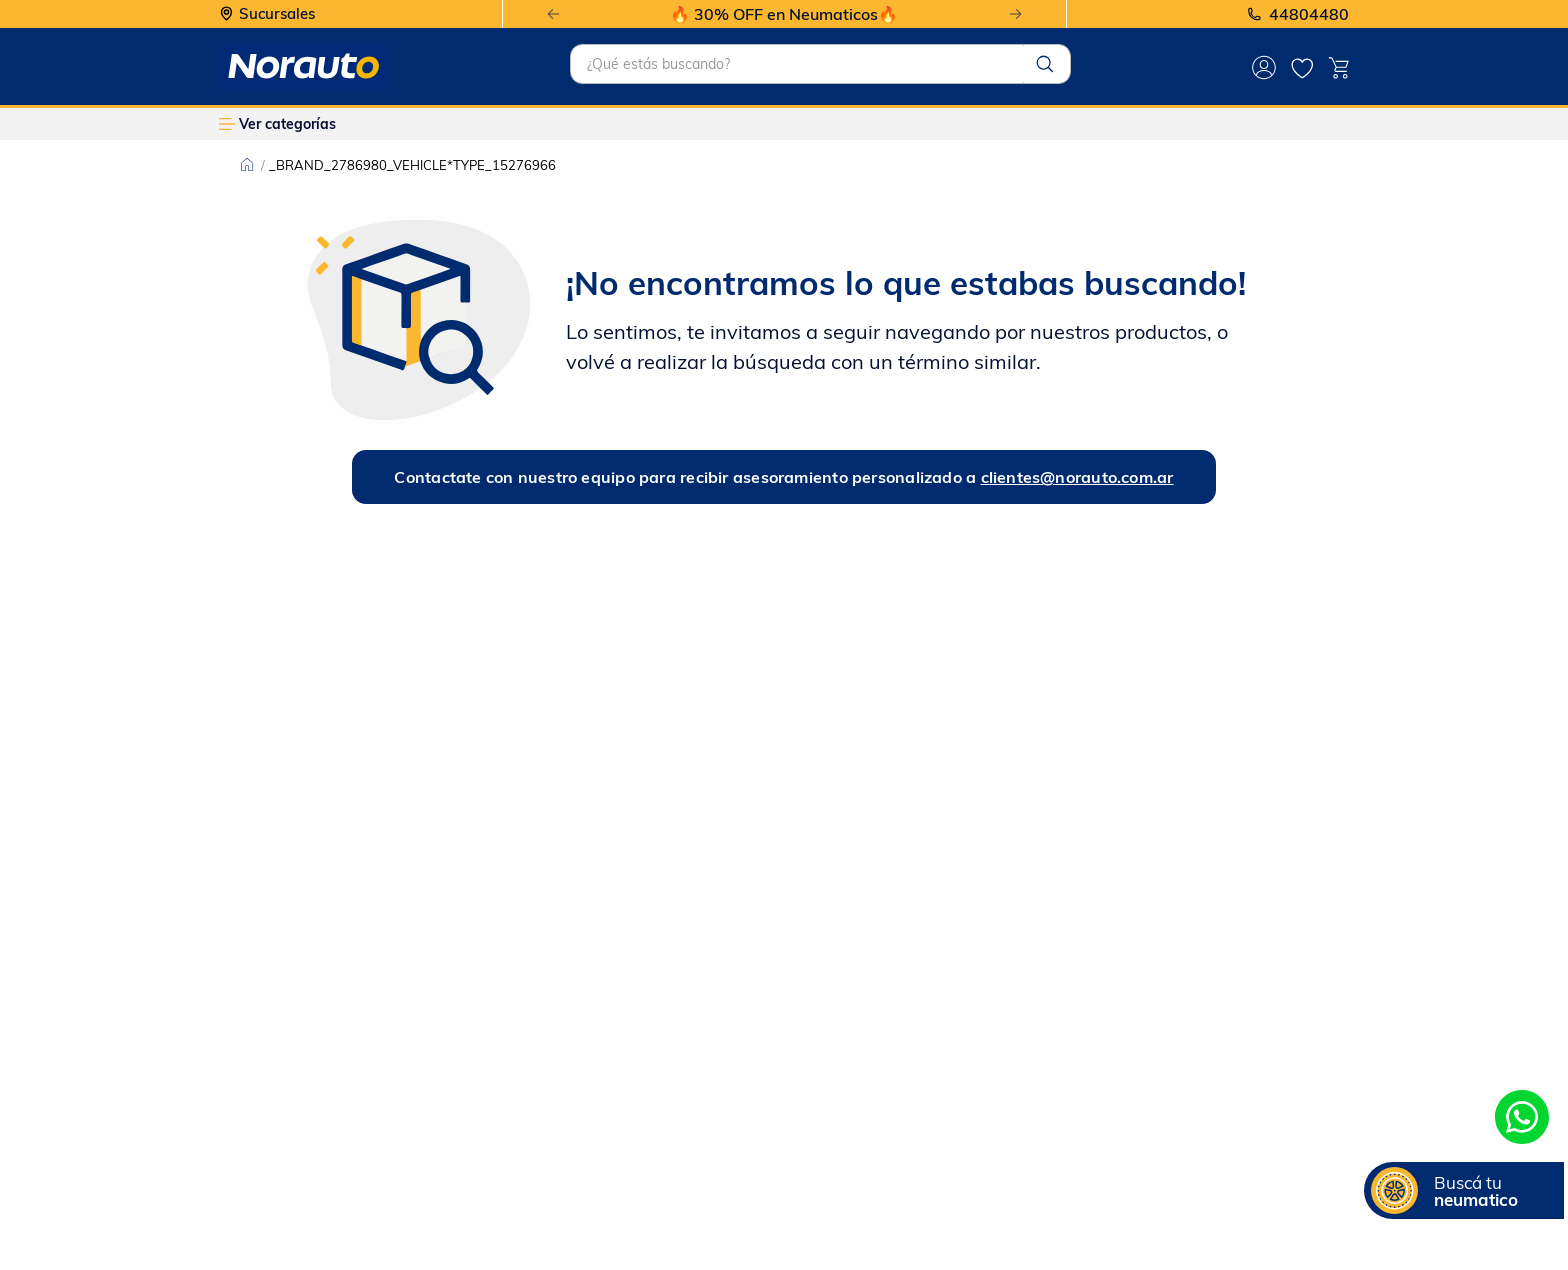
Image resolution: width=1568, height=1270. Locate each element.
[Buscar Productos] (1045, 64)
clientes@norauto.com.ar (1077, 477)
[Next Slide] (1015, 14)
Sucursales (277, 14)
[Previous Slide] (553, 14)
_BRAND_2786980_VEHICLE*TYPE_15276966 (412, 165)
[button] (1464, 1190)
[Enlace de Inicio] (247, 165)
